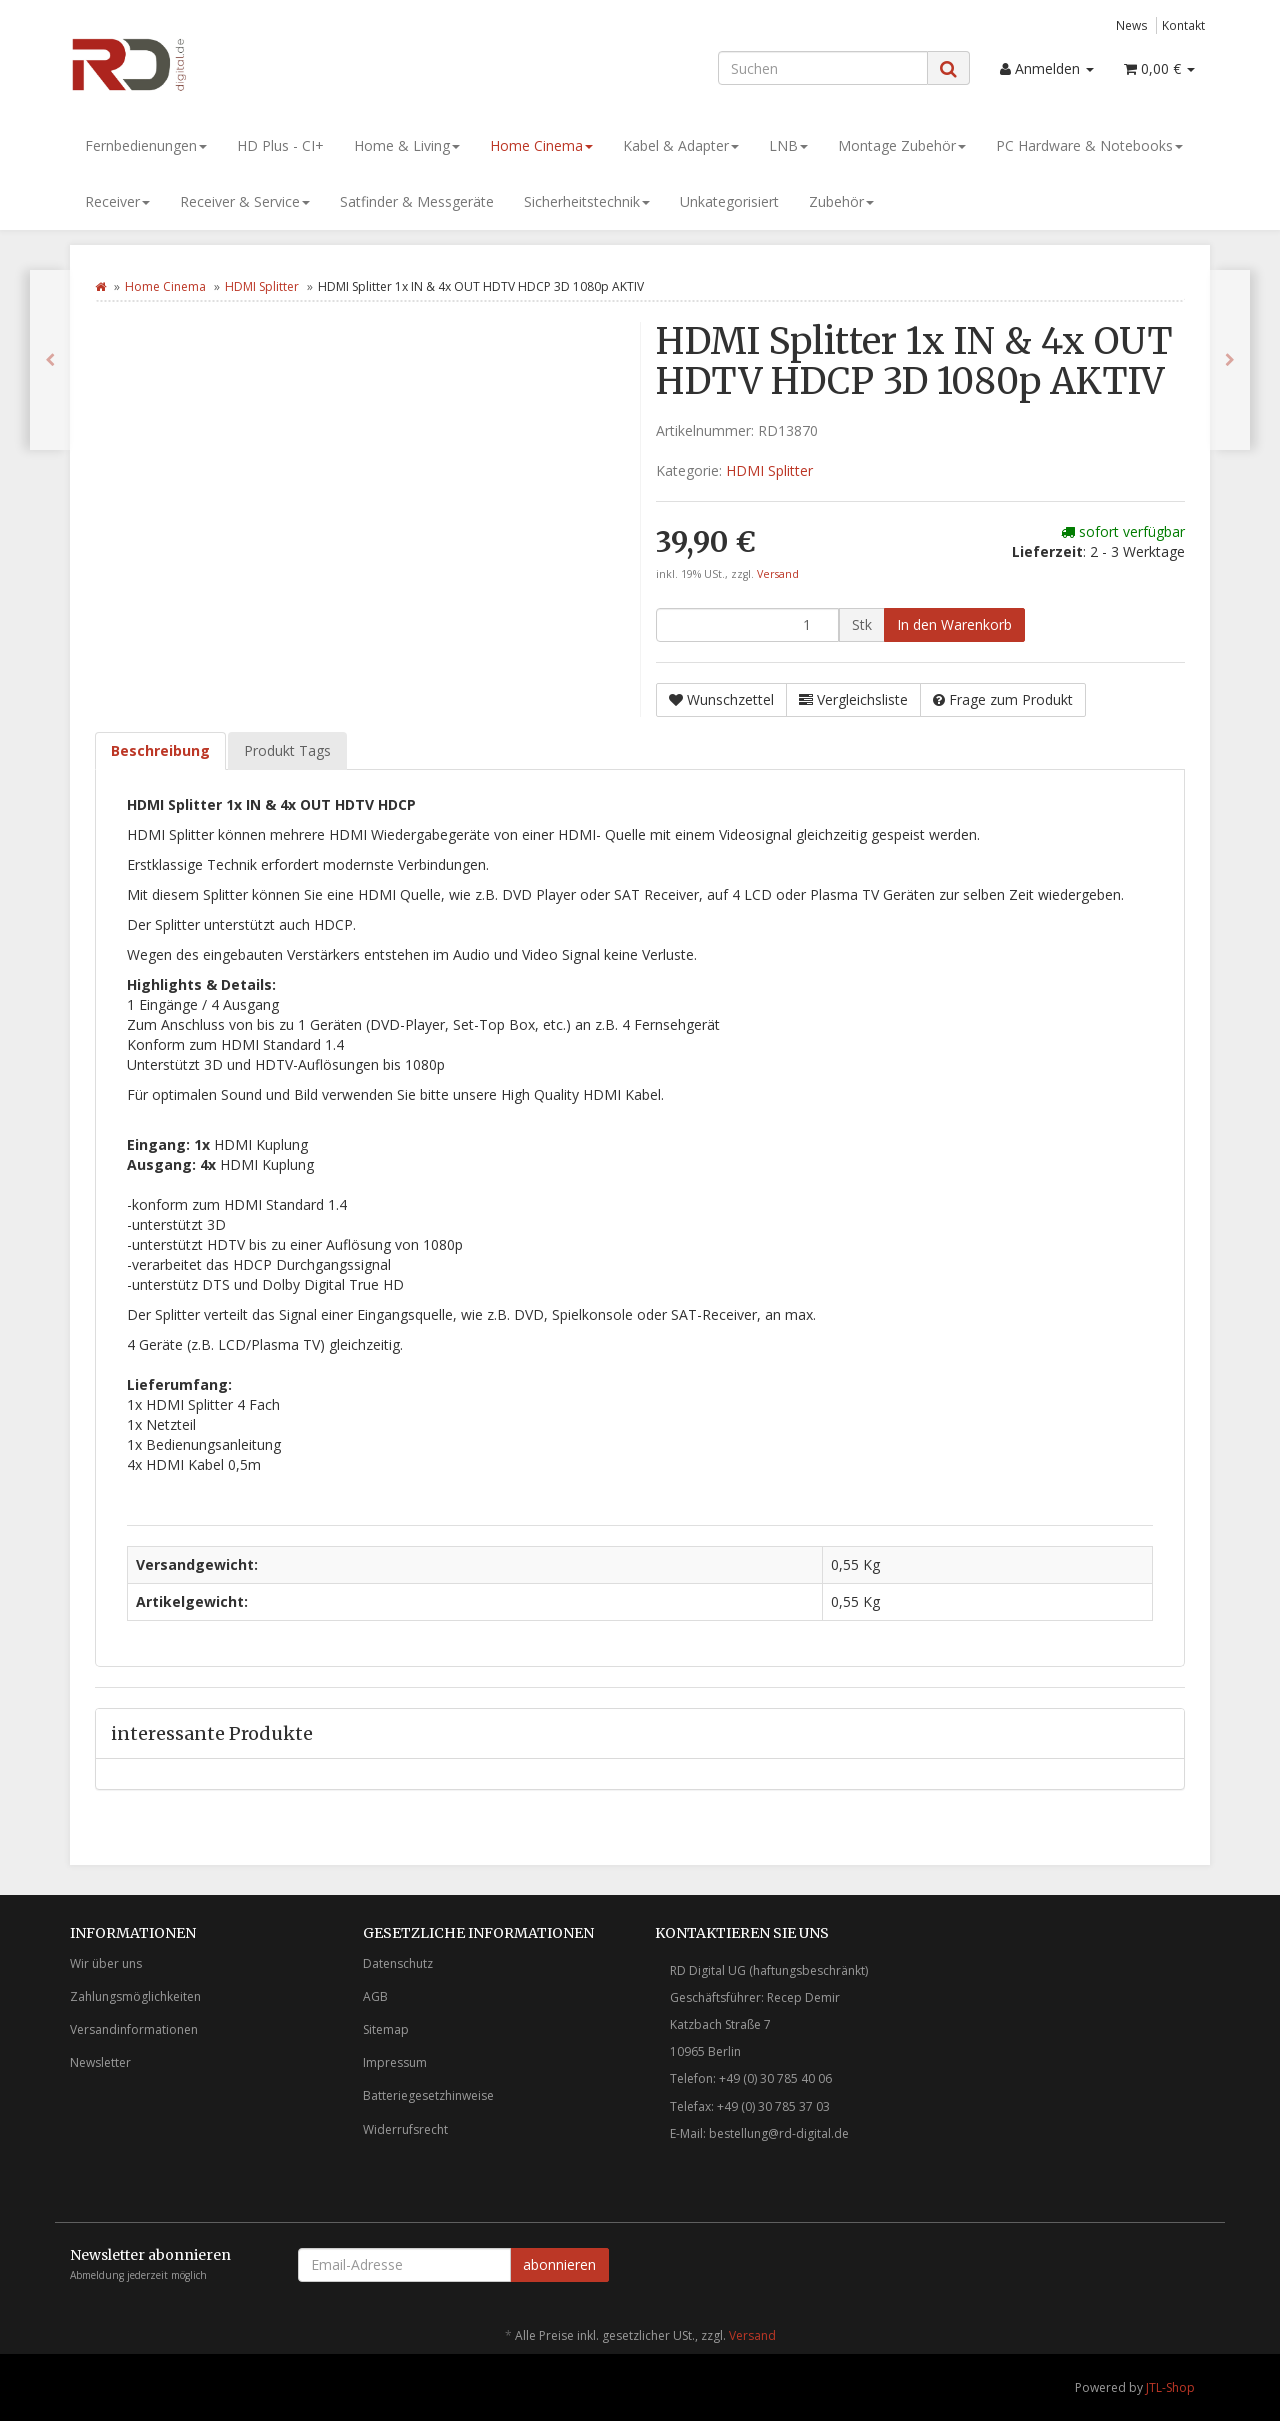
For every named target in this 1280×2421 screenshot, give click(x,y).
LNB (788, 145)
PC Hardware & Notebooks (1089, 145)
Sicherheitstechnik (587, 201)
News (1132, 25)
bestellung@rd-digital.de (779, 2133)
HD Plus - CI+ (280, 145)
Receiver (117, 201)
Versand (778, 574)
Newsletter (100, 2062)
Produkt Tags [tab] (287, 750)
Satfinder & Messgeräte (417, 201)
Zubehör (841, 201)
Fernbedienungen (146, 145)
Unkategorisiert (729, 201)
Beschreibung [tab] (160, 750)
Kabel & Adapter (681, 145)
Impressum (395, 2062)
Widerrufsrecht (405, 2129)
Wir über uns (106, 1963)
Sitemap (386, 2029)
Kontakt (1183, 25)
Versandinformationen (134, 2029)
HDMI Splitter (262, 286)
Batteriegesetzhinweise (428, 2095)
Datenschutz (398, 1963)
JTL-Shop (1170, 2387)
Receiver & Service (245, 201)
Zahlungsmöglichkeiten (135, 1996)
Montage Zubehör (902, 145)
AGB (375, 1996)
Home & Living (407, 145)
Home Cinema (541, 145)
